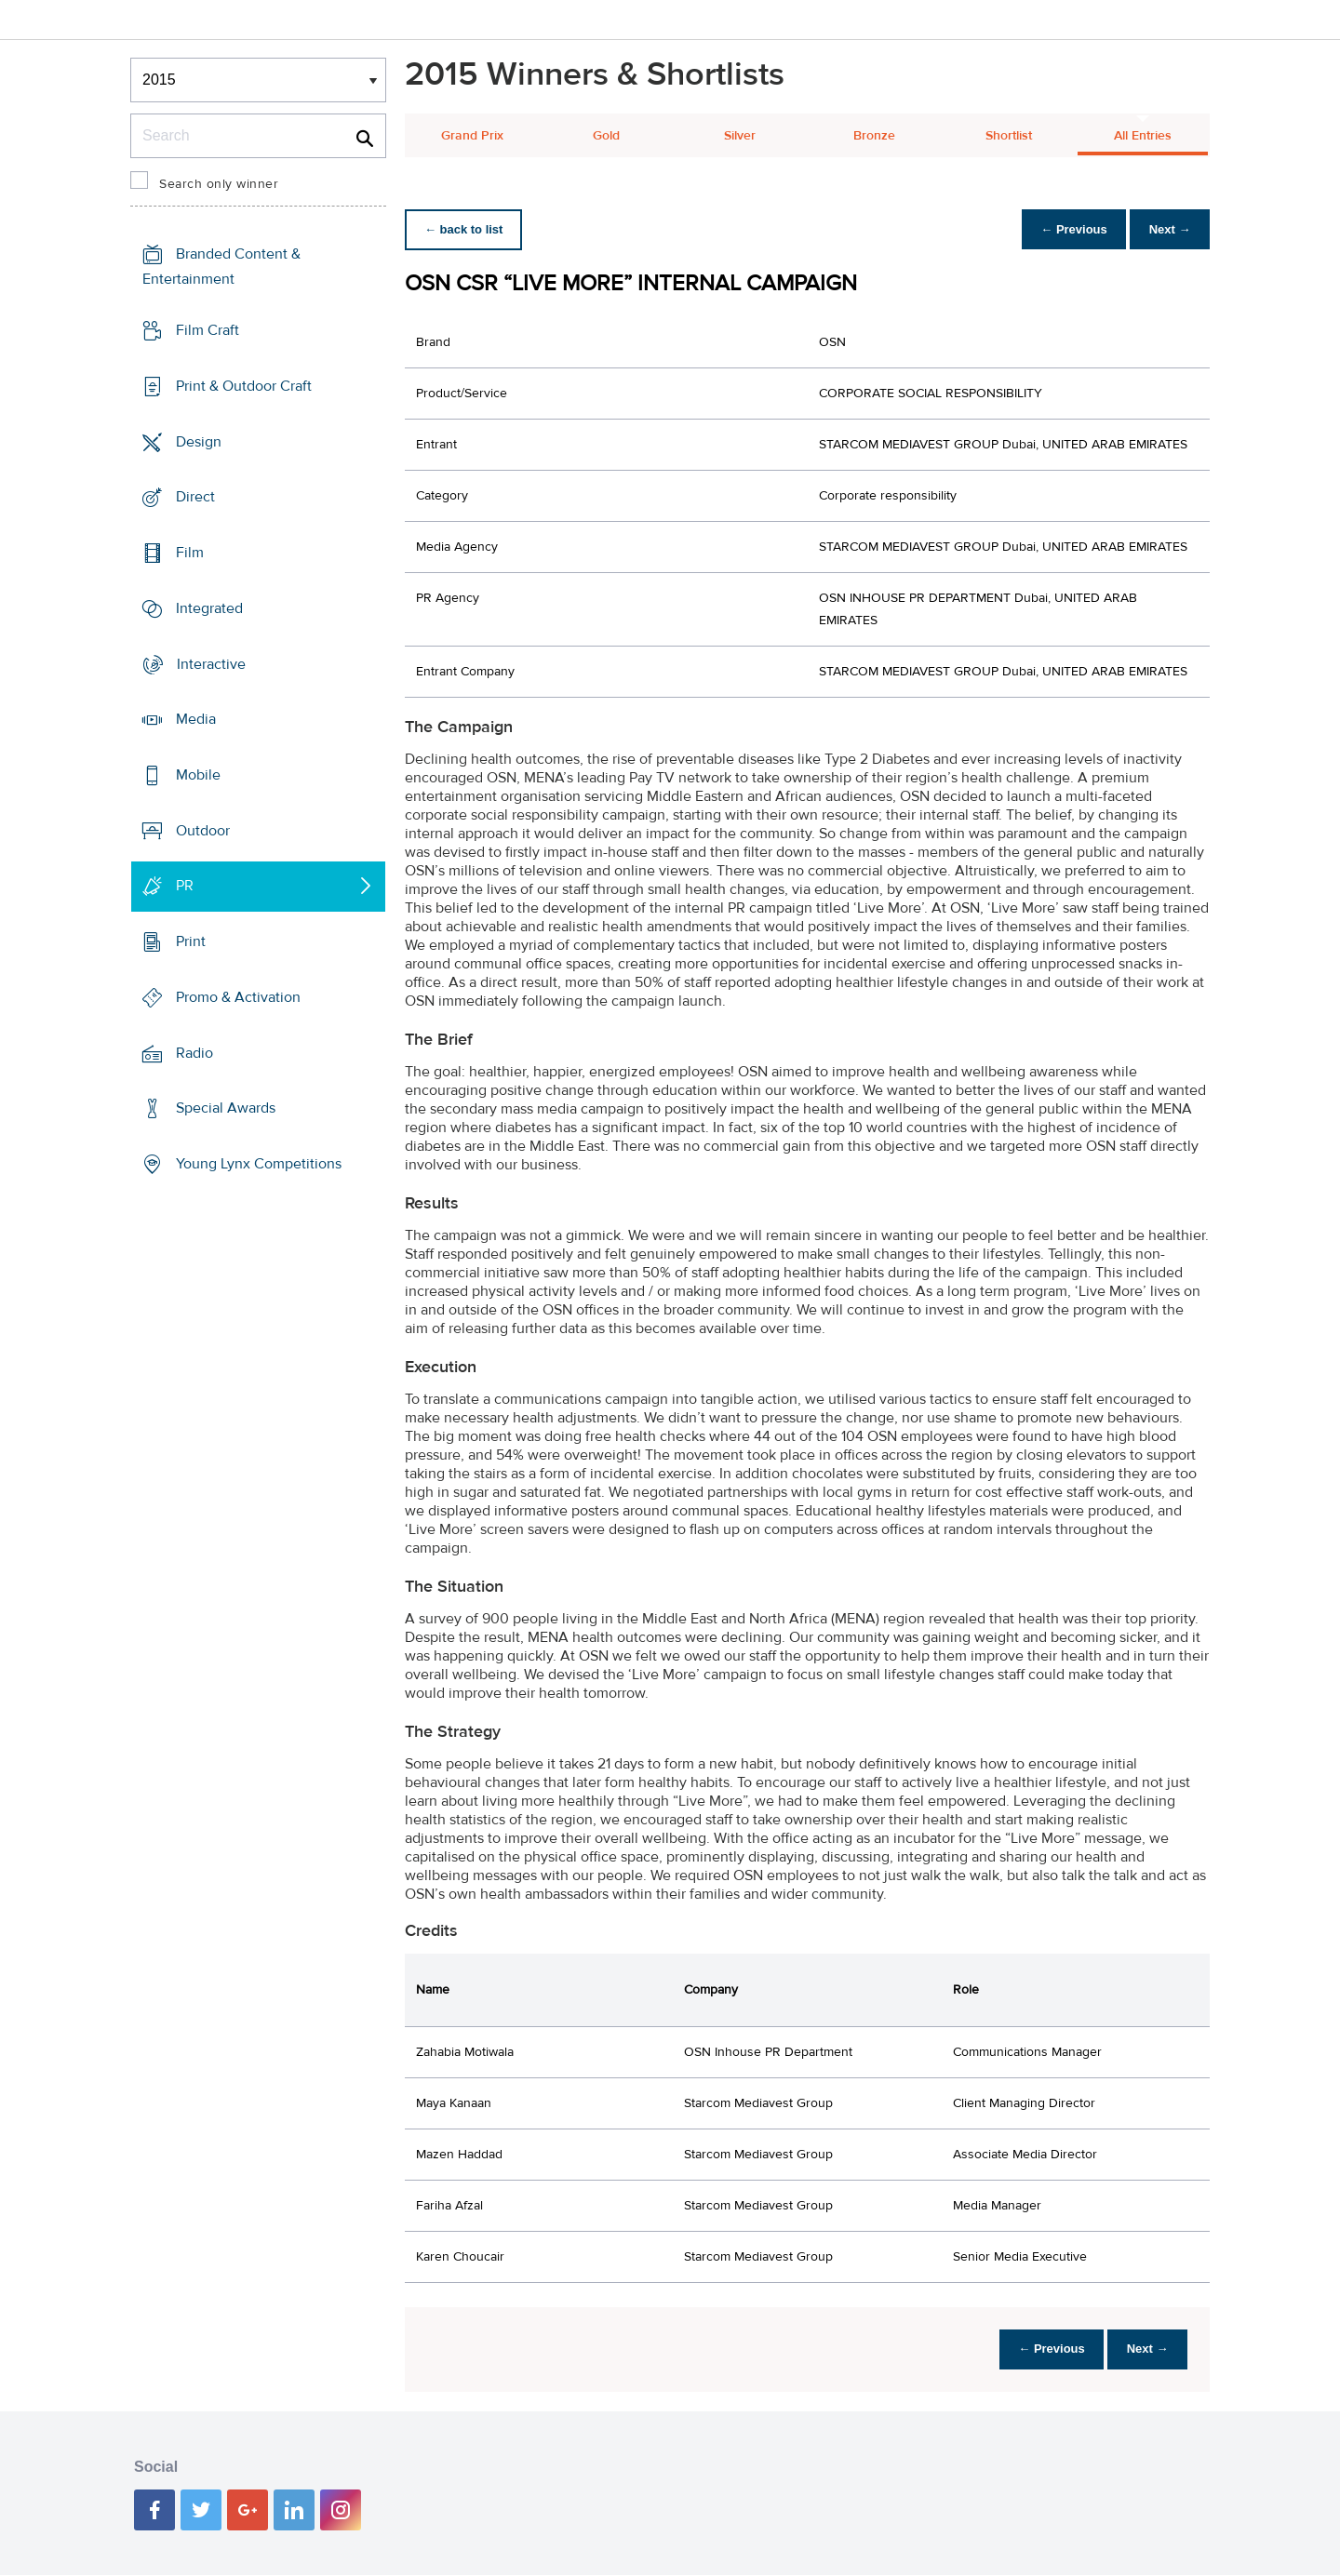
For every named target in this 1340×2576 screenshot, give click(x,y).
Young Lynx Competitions (259, 1164)
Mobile (198, 775)
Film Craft (207, 330)
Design (198, 441)
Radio (194, 1053)
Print (191, 941)
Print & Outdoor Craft (244, 386)
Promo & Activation (238, 997)
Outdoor (203, 830)
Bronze (874, 135)
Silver (740, 135)
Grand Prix (472, 135)
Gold (606, 135)
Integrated (209, 608)
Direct (195, 496)
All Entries (1143, 135)
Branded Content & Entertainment (221, 266)
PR (185, 885)
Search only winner (218, 184)
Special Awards (225, 1108)
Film (190, 552)
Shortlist (1008, 135)
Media (196, 719)
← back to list (466, 229)
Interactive (211, 663)
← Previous (1064, 229)
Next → (1166, 229)
